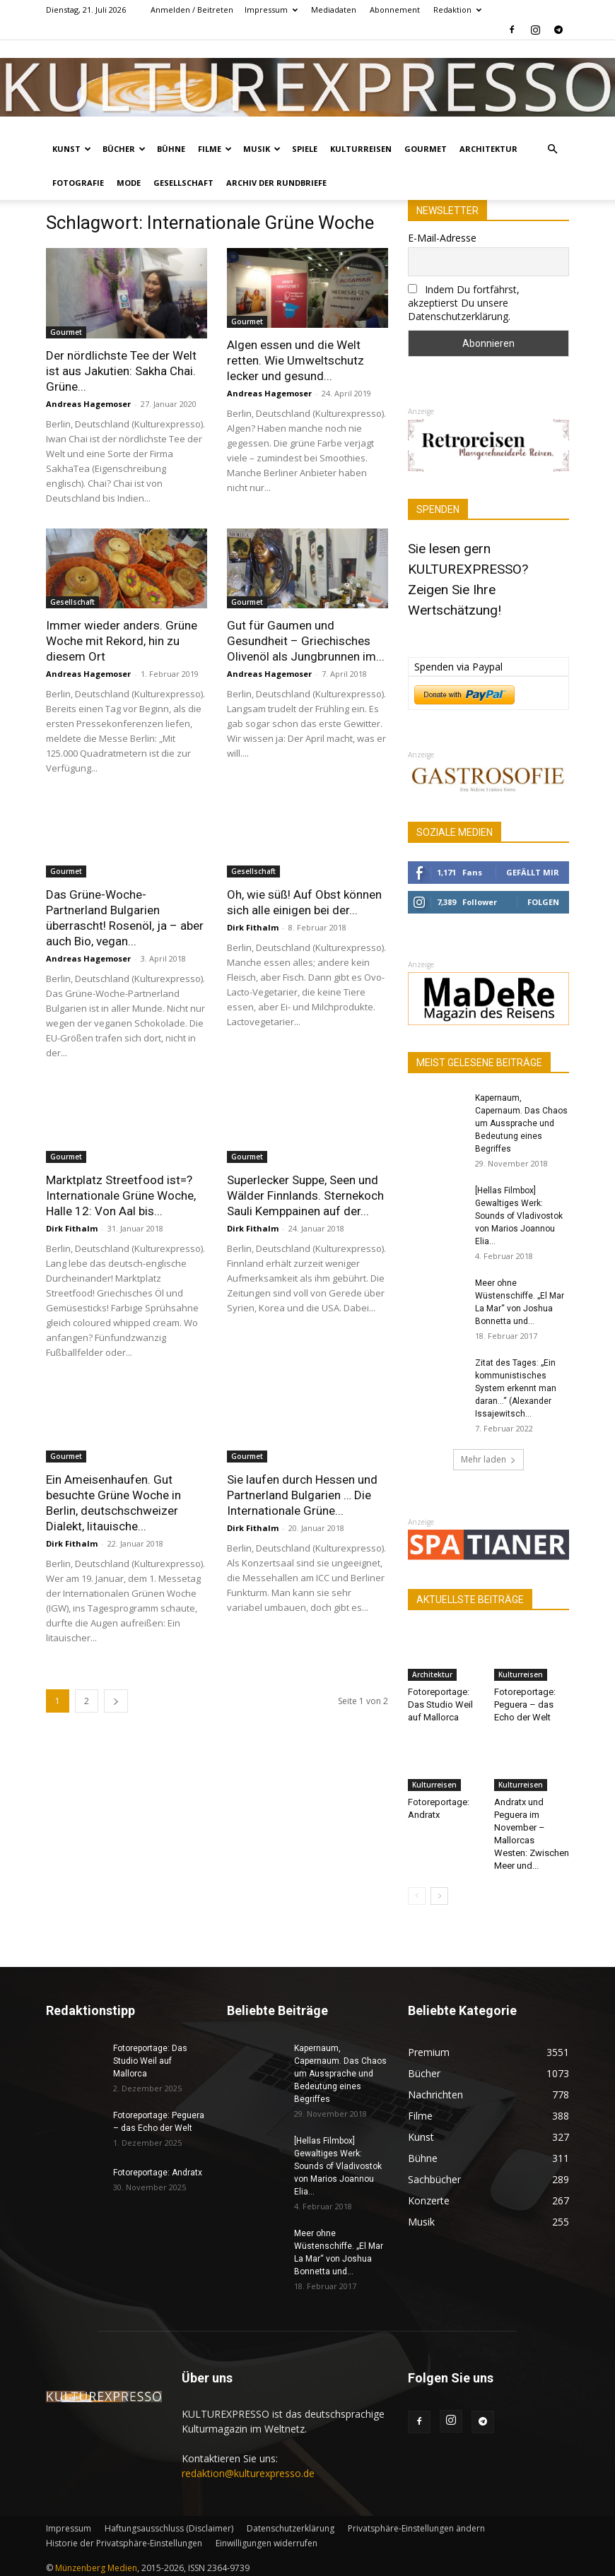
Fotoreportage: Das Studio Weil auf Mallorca (440, 1704)
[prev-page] (417, 1896)
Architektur (488, 148)
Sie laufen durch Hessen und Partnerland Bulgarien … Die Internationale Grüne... (302, 1495)
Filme (215, 148)
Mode (129, 182)
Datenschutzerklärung (290, 2528)
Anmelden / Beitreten (192, 9)
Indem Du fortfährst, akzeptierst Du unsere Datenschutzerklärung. (464, 303)
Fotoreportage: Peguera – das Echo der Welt (525, 1704)
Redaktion (457, 9)
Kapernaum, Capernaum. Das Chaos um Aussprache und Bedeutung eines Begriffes (521, 1123)
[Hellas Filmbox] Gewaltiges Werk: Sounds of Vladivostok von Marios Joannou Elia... (519, 1216)
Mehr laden (488, 1459)
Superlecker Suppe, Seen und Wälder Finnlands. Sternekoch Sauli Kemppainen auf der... (305, 1195)
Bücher (124, 148)
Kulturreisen (361, 148)
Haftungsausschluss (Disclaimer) (169, 2528)
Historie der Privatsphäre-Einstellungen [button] (124, 2543)
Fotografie (78, 182)
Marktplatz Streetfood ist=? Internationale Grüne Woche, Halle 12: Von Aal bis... (121, 1195)
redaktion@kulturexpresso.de (248, 2473)
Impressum (271, 9)
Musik (262, 148)
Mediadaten (333, 9)
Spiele (304, 148)
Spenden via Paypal (458, 666)
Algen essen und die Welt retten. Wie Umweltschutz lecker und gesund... (295, 360)
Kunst (71, 148)
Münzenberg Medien (96, 2568)
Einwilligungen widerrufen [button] (266, 2543)
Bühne (171, 148)
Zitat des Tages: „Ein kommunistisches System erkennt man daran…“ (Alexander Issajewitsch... (515, 1388)
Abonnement (395, 9)
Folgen (543, 902)
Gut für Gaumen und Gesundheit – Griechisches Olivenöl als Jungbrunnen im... (306, 640)
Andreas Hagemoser (88, 403)
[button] (552, 149)
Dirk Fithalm (253, 927)
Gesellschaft (183, 182)
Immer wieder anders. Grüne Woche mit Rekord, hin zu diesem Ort (121, 640)
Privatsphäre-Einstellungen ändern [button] (416, 2528)
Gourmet (425, 148)
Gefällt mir (532, 872)
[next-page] (116, 1701)
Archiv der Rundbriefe (276, 182)
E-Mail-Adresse (442, 237)
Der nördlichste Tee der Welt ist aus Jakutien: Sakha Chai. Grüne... (121, 371)
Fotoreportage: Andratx (157, 2173)
